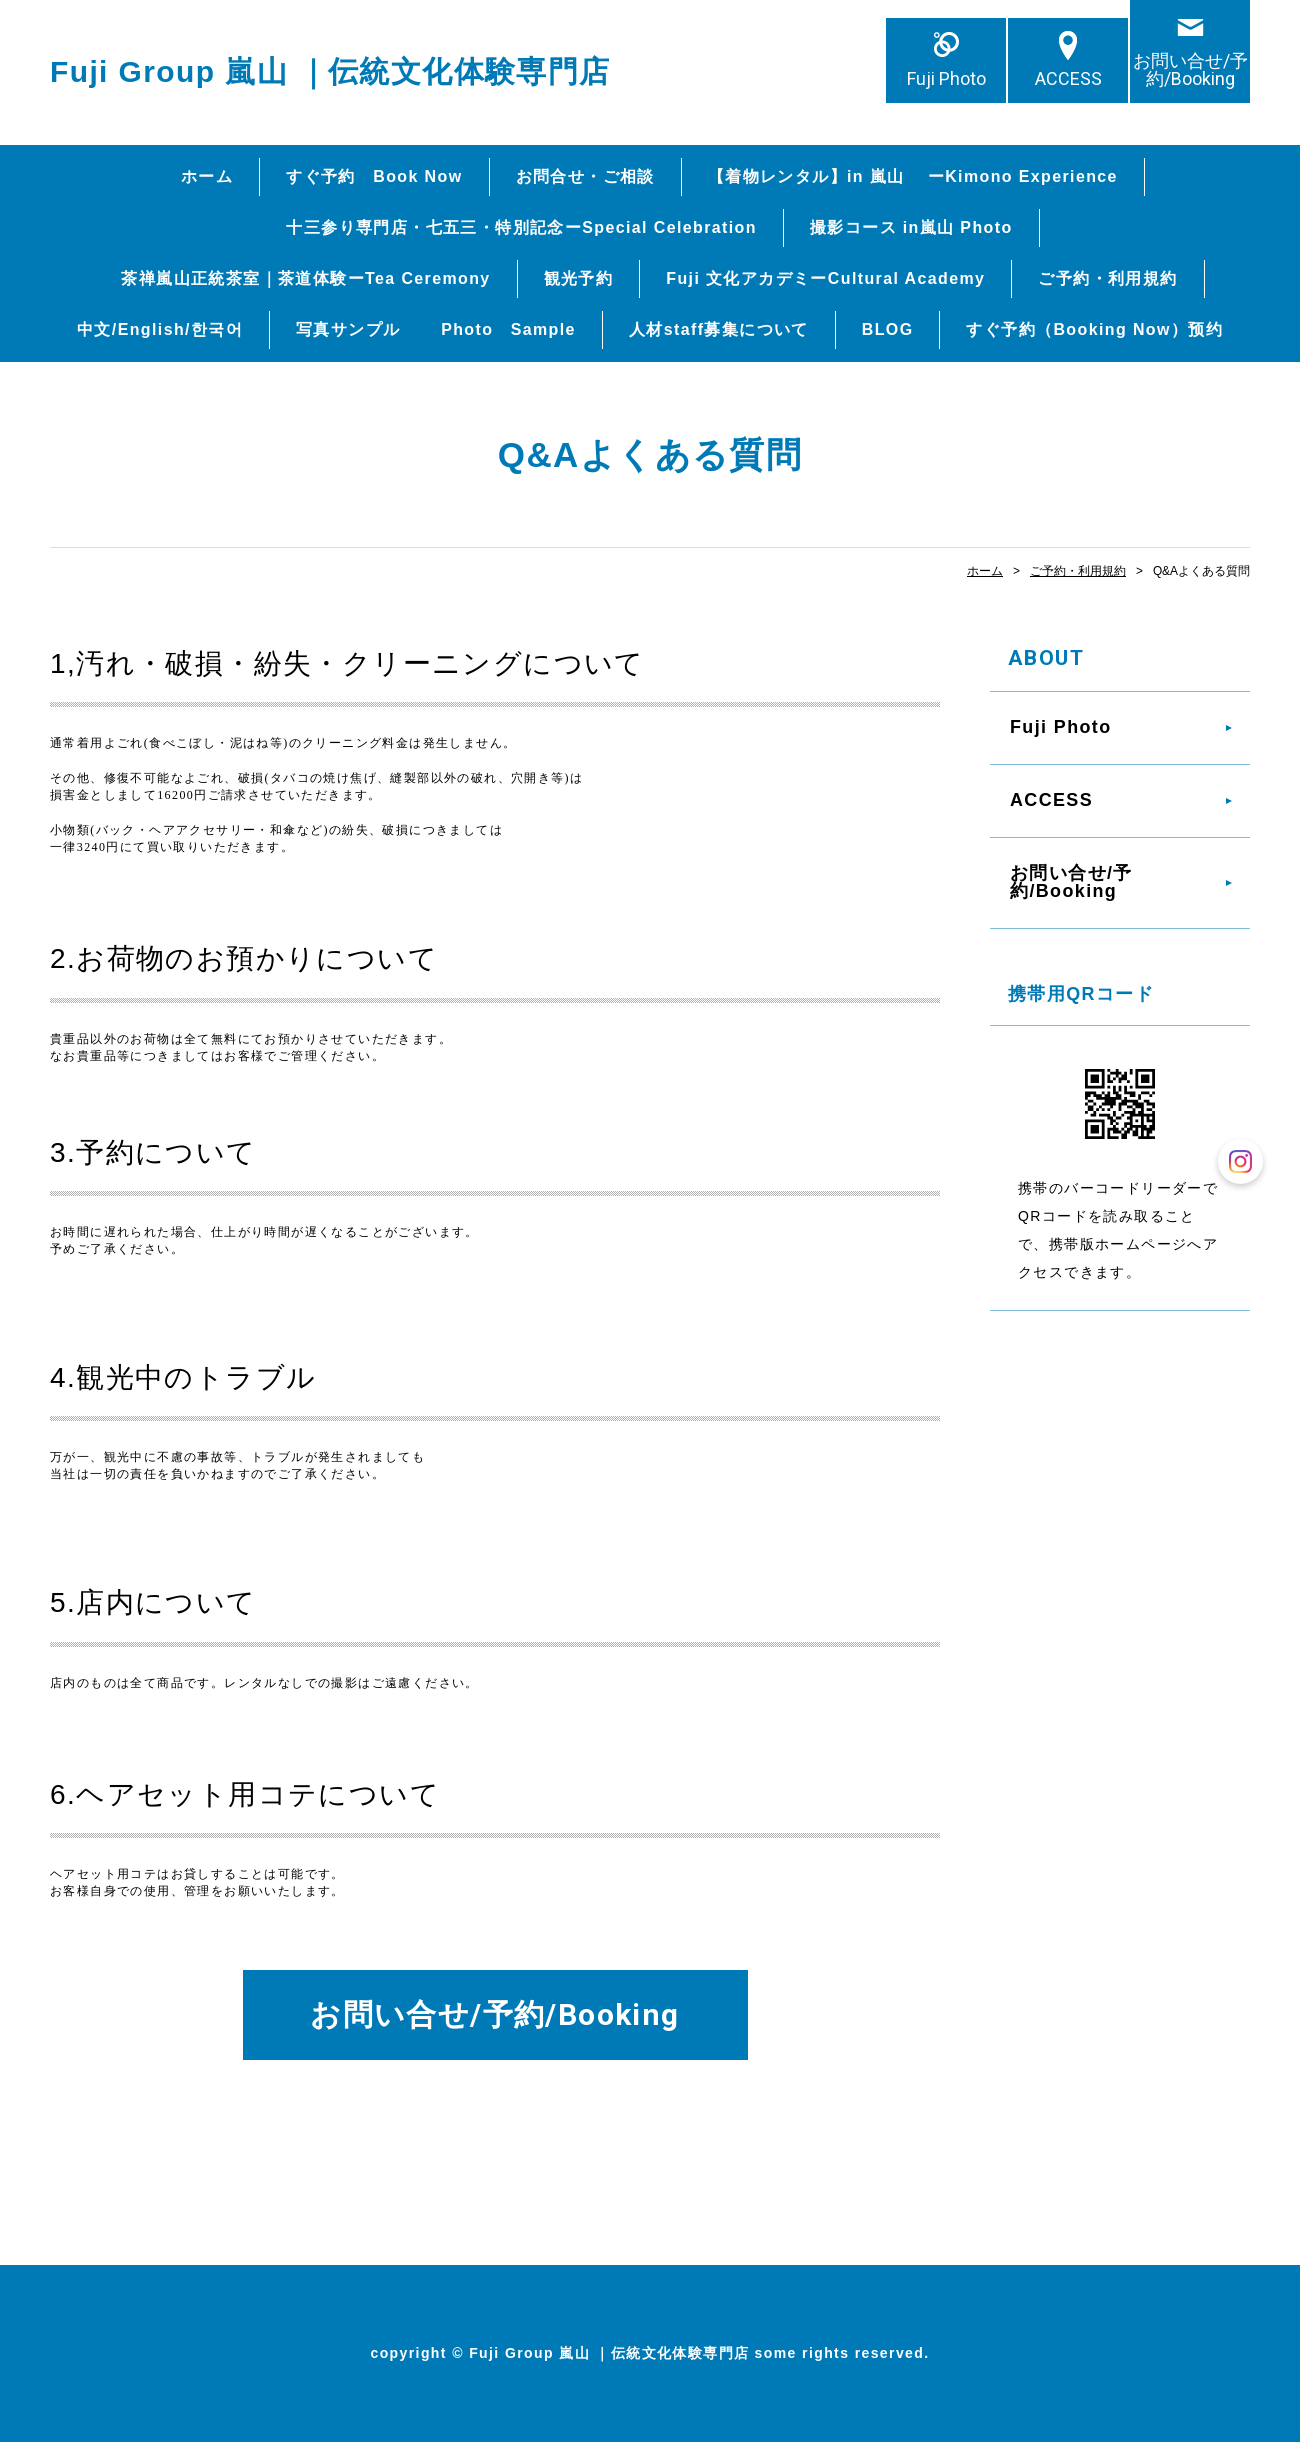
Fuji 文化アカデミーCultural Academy (825, 278)
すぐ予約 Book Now (374, 176)
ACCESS (1068, 78)
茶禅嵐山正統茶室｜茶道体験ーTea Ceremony (305, 278)
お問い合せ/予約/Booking (1190, 69)
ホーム (207, 176)
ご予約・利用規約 (1107, 278)
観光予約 (579, 278)
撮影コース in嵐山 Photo (911, 227)
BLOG (888, 329)
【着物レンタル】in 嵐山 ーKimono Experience (913, 176)
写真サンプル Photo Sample (436, 329)
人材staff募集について (719, 329)
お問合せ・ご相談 (585, 176)
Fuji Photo (946, 78)
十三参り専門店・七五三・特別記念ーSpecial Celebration (521, 227)
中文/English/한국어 (160, 329)
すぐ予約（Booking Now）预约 (1094, 329)
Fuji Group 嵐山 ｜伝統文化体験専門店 (330, 71)
